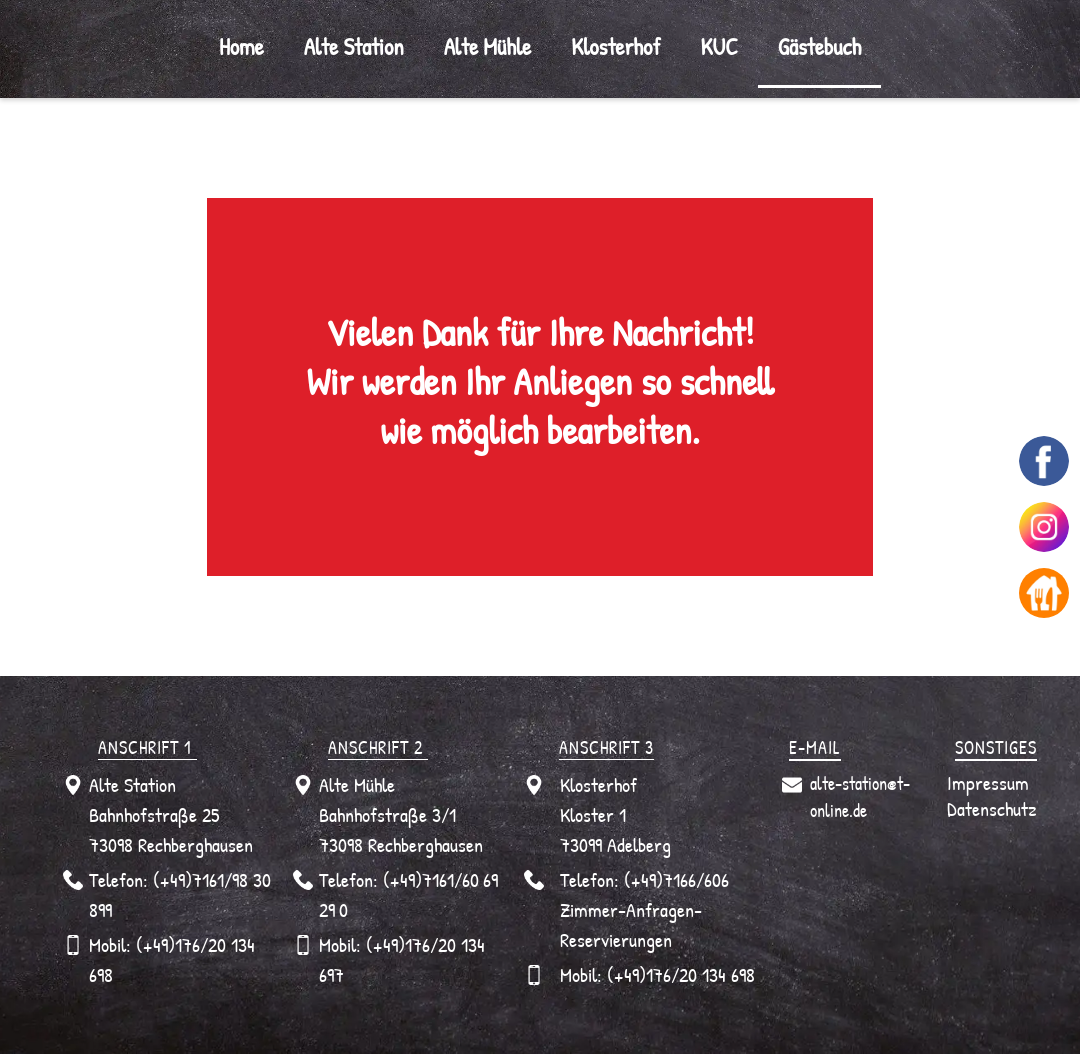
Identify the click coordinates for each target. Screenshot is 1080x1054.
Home (241, 46)
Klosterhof (615, 46)
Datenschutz (992, 809)
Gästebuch (819, 46)
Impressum (988, 783)
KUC (719, 46)
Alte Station (354, 46)
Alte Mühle (488, 46)
